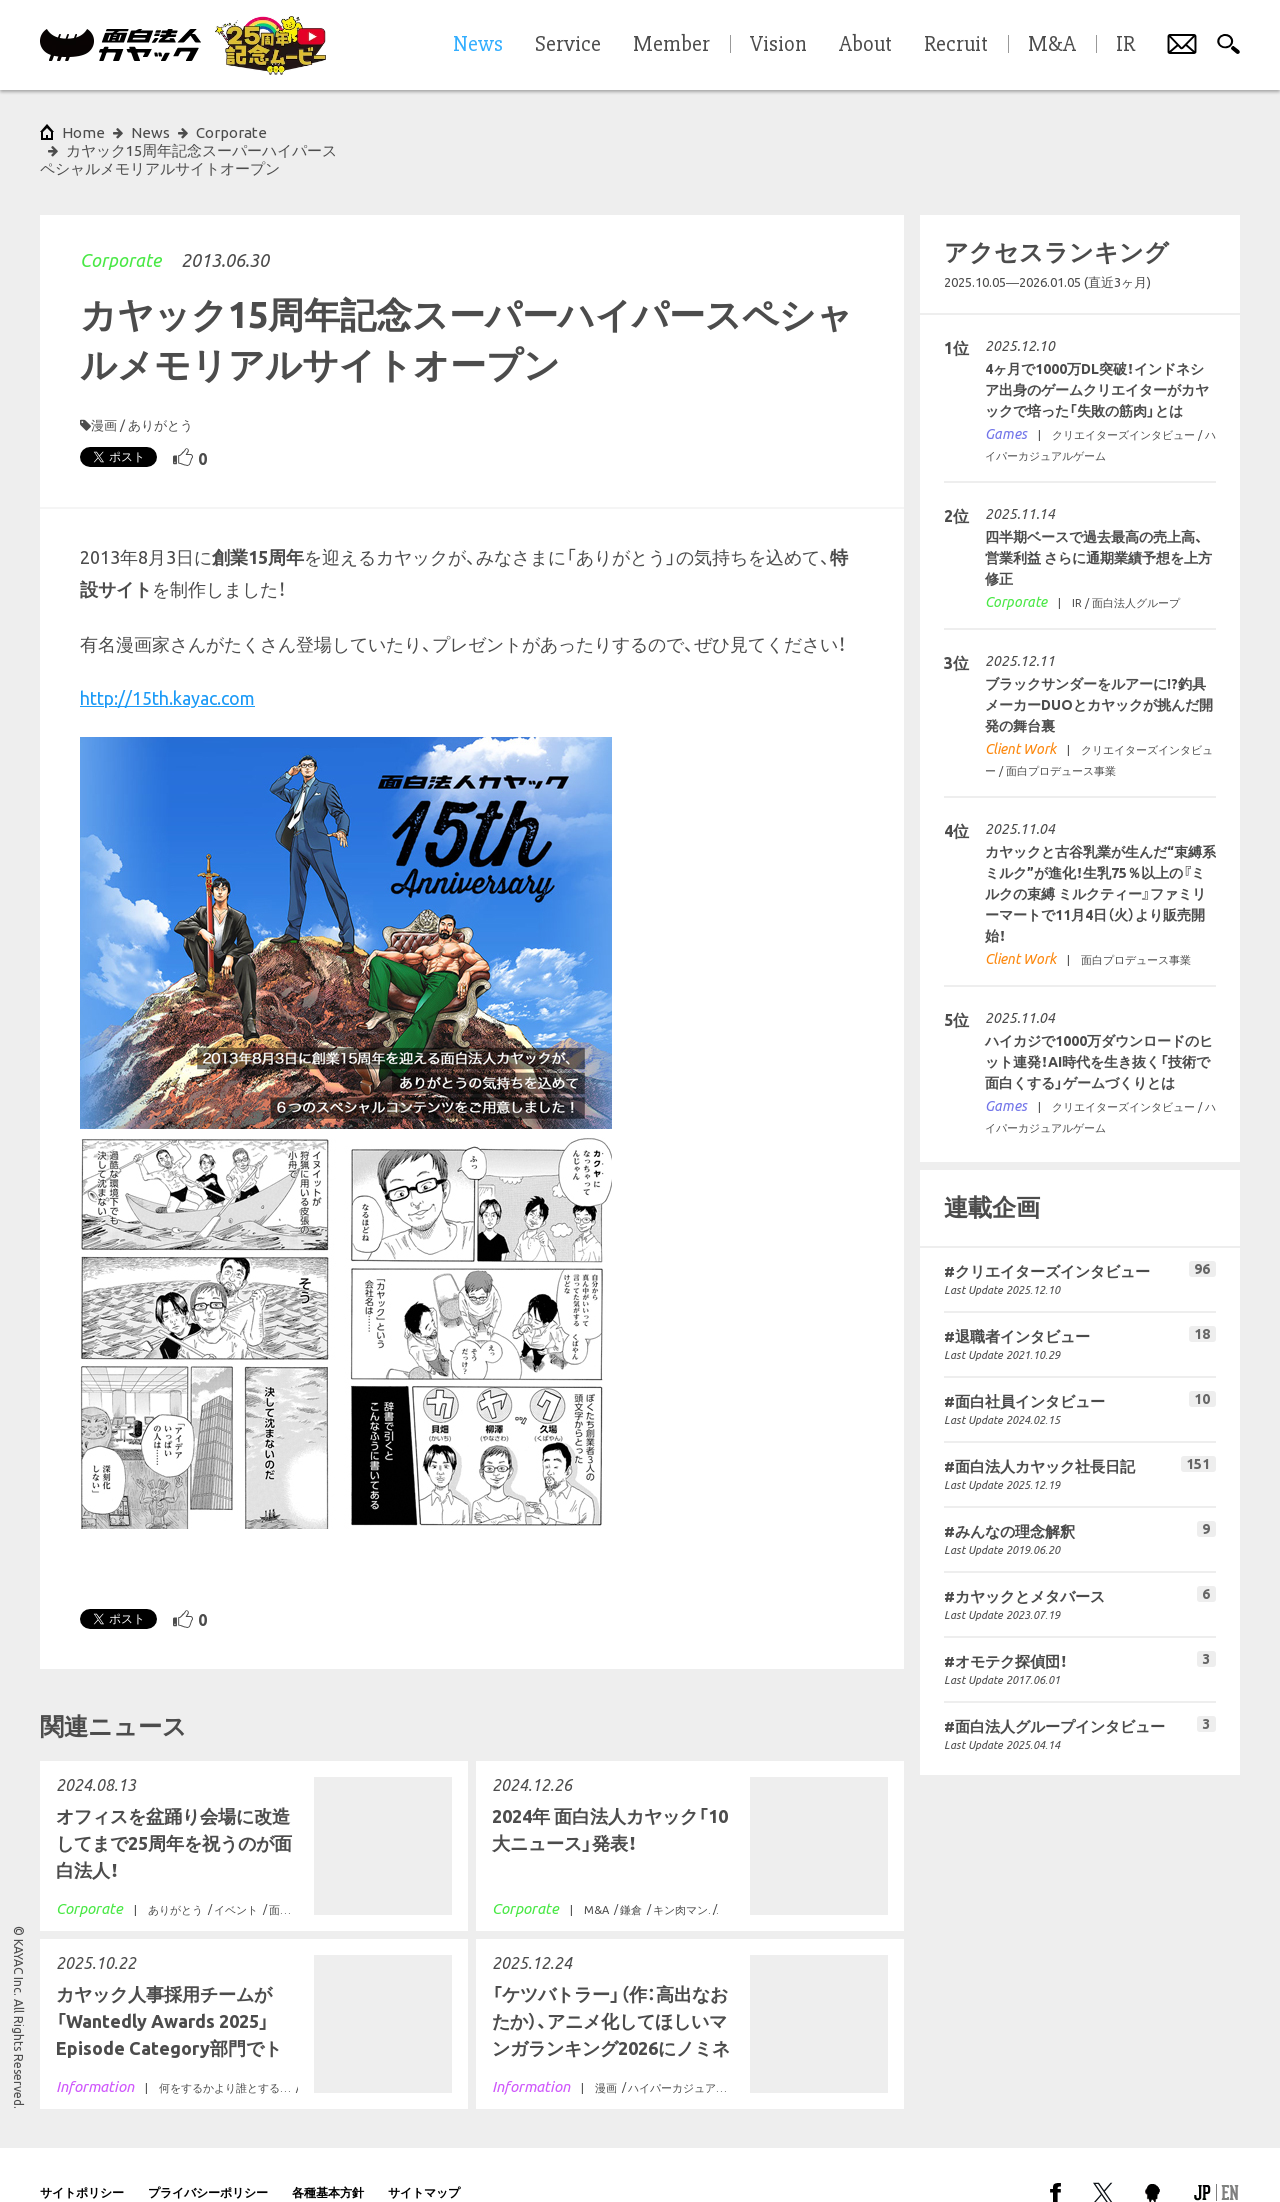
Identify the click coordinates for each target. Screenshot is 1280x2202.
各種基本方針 (328, 2156)
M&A (1052, 45)
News (150, 132)
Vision (778, 45)
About (865, 45)
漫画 (104, 389)
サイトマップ (424, 2156)
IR (1125, 45)
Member (671, 45)
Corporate (120, 224)
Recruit (956, 45)
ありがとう (160, 389)
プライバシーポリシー (208, 2156)
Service (568, 45)
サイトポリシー (82, 2156)
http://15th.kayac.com (167, 662)
